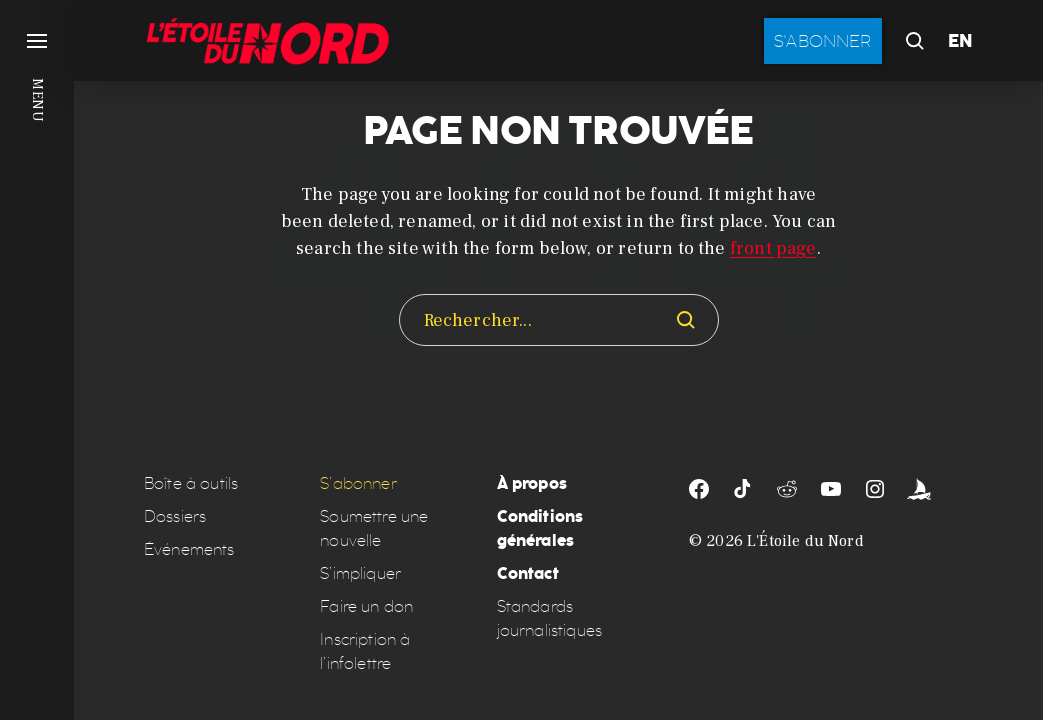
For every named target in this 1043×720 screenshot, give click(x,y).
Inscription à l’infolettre (365, 651)
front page (773, 248)
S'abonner (823, 41)
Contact (528, 573)
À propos (532, 483)
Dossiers (175, 516)
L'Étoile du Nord (805, 541)
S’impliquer (360, 573)
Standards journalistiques (549, 618)
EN (960, 41)
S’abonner (358, 483)
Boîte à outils (191, 483)
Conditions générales (540, 528)
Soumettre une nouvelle (374, 528)
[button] (37, 360)
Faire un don (366, 606)
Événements (189, 549)
